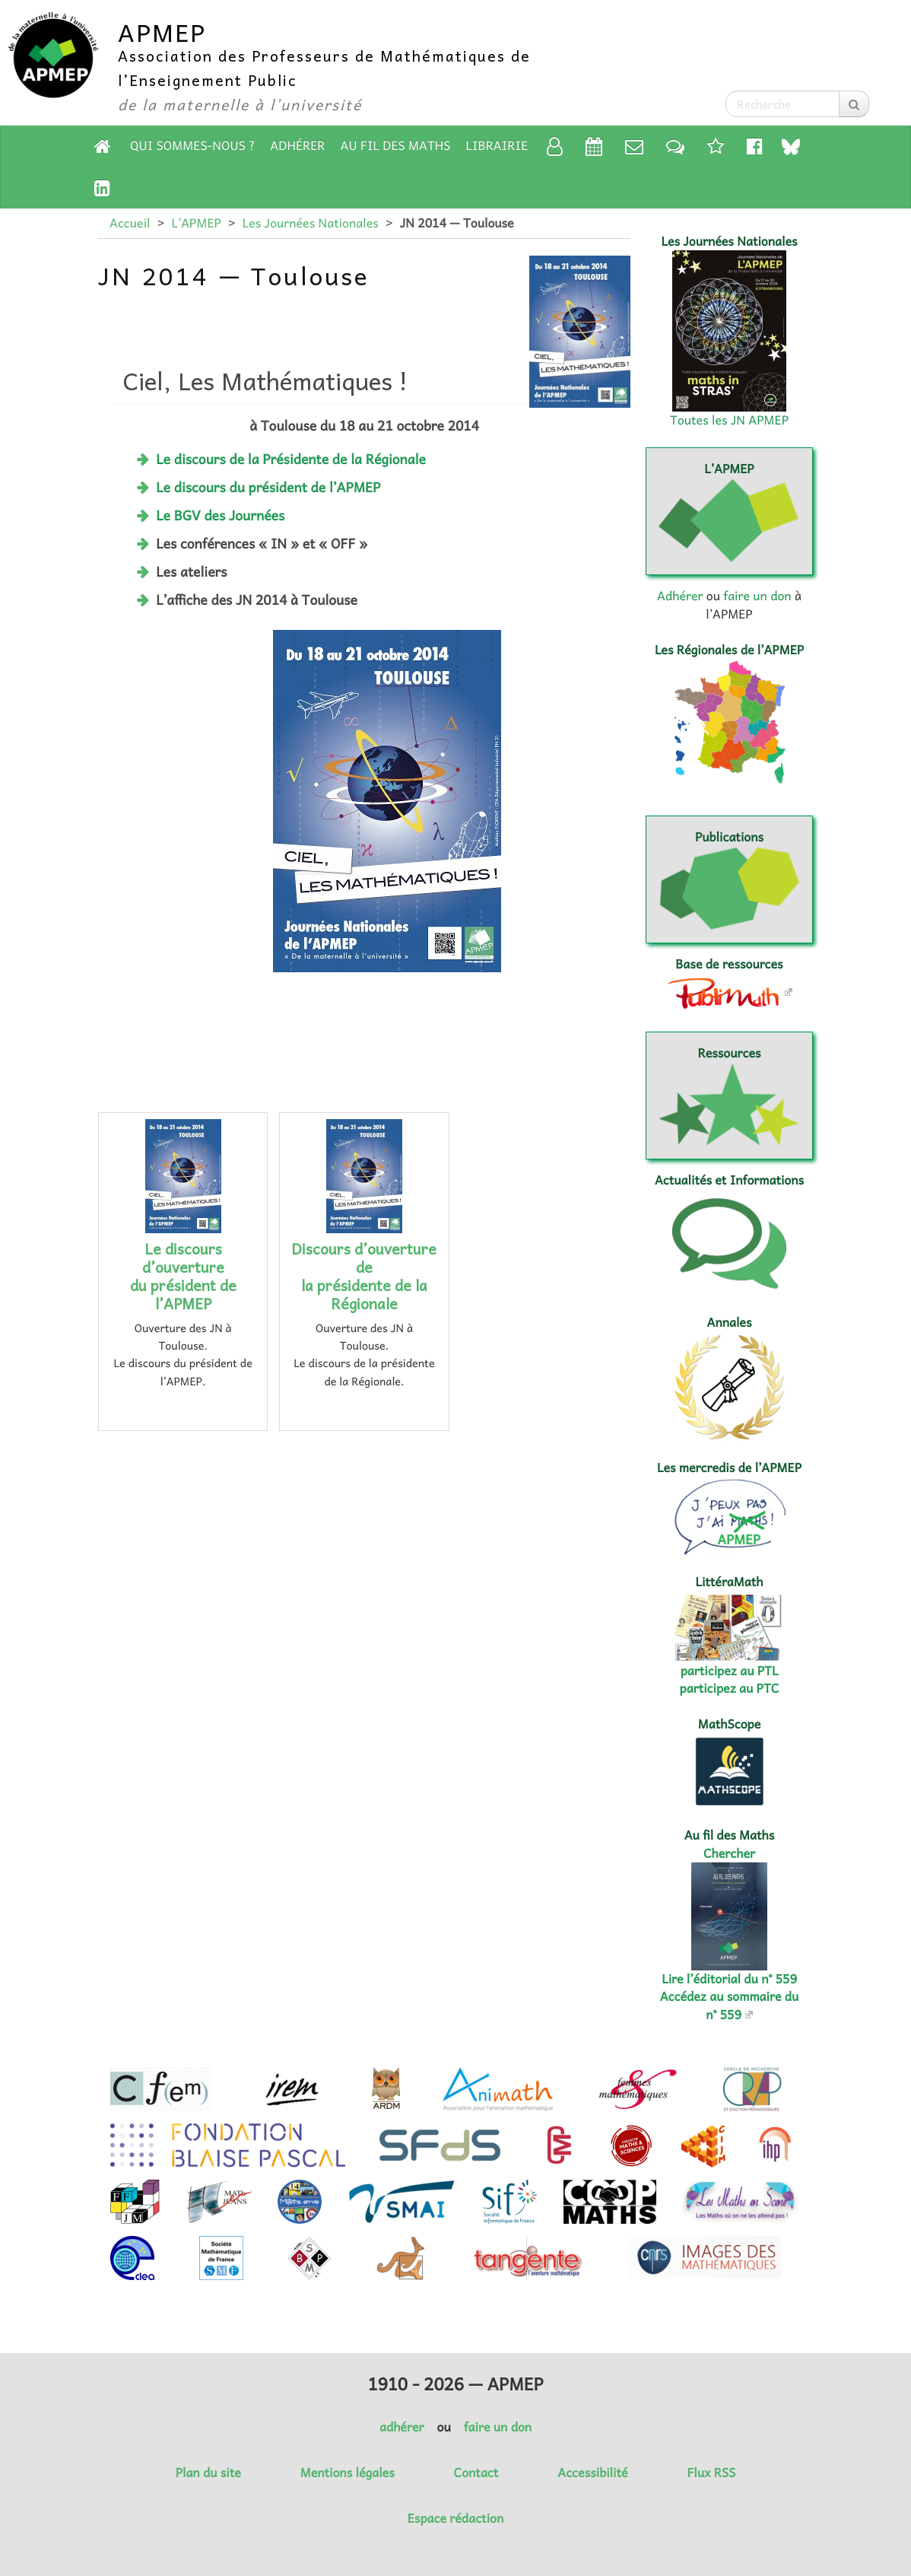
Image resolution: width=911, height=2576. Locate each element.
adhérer (401, 2427)
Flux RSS (711, 2472)
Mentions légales (347, 2472)
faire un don (757, 596)
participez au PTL (730, 1671)
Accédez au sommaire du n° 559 (729, 2005)
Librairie (497, 145)
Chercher (729, 1853)
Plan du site (208, 2472)
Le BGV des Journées (220, 515)
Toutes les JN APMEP (729, 420)
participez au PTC (729, 1688)
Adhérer (297, 145)
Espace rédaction (455, 2518)
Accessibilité (592, 2472)
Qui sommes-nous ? (192, 145)
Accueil (130, 223)
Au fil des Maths (396, 145)
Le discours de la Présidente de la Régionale (291, 458)
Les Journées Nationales (311, 223)
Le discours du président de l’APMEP (268, 487)
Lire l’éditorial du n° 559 (729, 1979)
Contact (476, 2472)
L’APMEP (196, 223)
